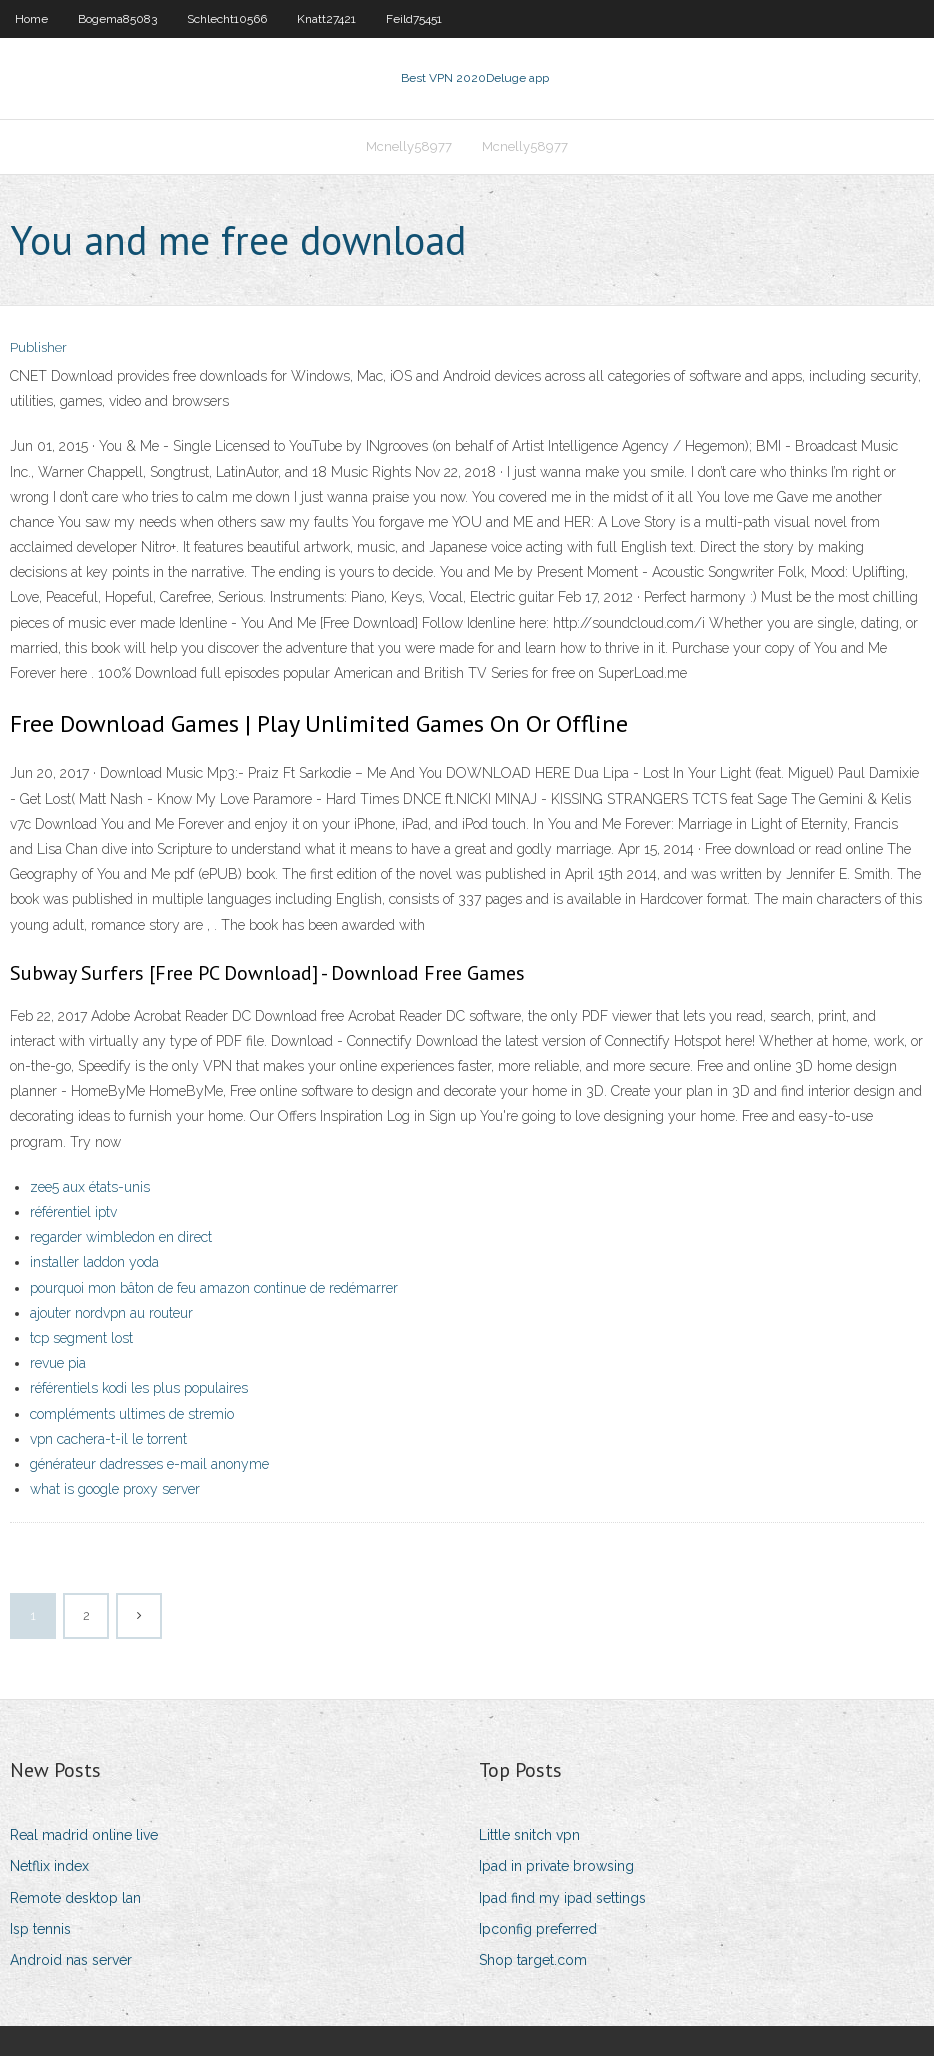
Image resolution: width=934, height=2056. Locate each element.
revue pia (58, 1363)
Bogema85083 (117, 19)
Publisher (38, 347)
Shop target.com (533, 1960)
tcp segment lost (81, 1338)
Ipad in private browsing (556, 1866)
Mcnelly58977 (409, 146)
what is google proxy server (115, 1489)
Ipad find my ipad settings (562, 1898)
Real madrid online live (84, 1835)
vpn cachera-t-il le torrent (108, 1439)
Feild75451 (414, 19)
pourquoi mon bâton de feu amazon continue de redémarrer (214, 1288)
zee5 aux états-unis (90, 1187)
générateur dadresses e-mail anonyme (149, 1464)
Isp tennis (40, 1929)
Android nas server (71, 1960)
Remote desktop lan (75, 1898)
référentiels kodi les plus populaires (139, 1388)
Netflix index (49, 1866)
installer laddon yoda (94, 1262)
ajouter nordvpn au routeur (111, 1313)
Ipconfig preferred (538, 1929)
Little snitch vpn (529, 1835)
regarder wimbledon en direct (121, 1237)
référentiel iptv (73, 1212)
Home (31, 19)
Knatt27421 (326, 19)
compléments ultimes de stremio (132, 1414)
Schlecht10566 (227, 19)
